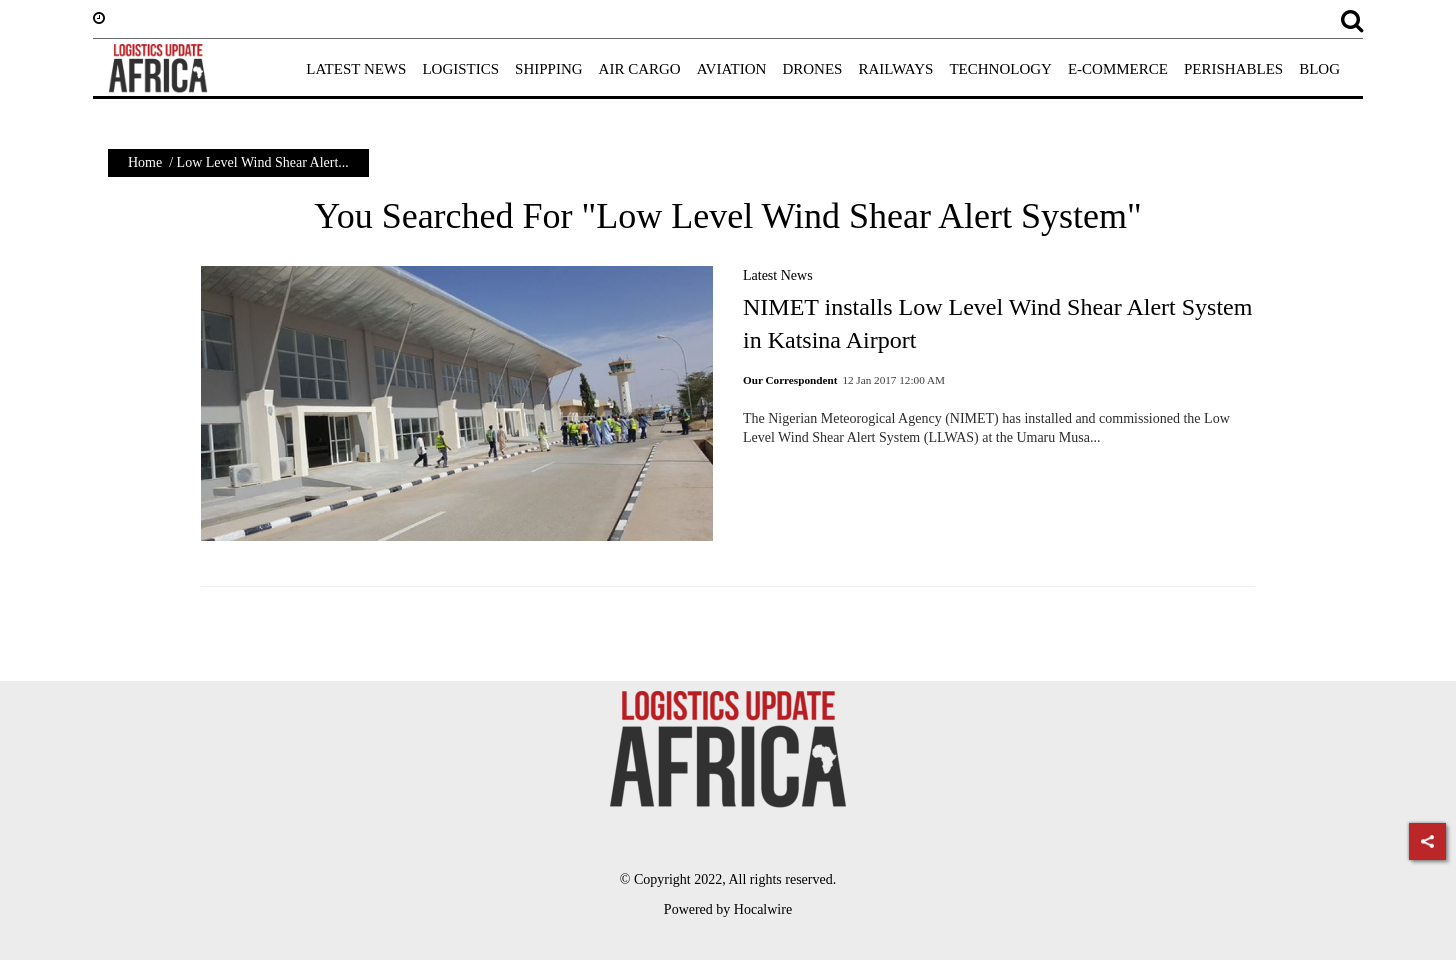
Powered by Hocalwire (728, 909)
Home (145, 162)
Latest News (778, 275)
